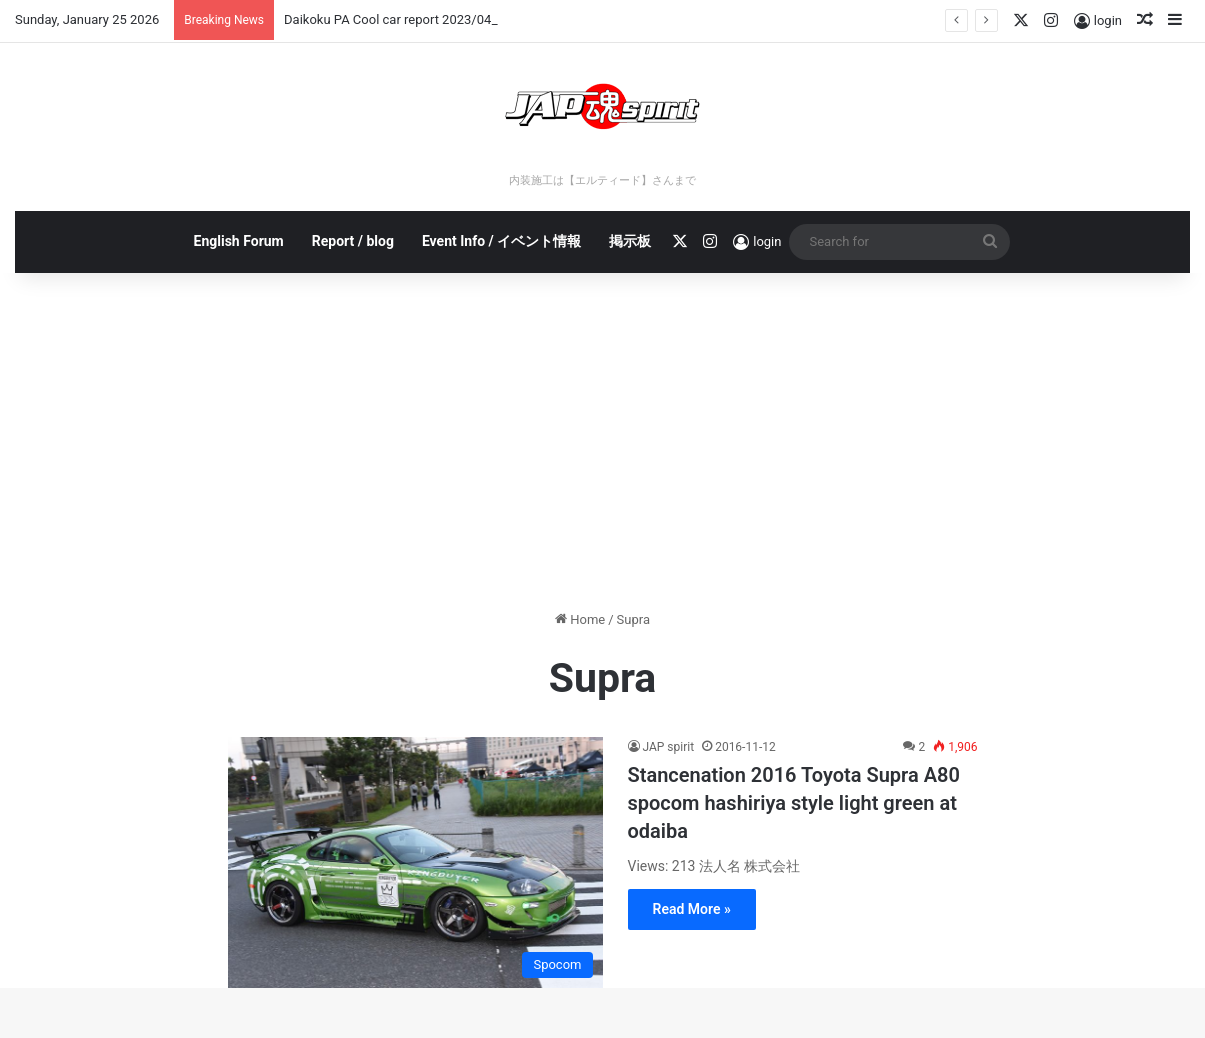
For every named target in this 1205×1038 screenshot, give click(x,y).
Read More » (692, 909)
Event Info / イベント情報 (501, 241)
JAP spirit (669, 747)
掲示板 (630, 241)
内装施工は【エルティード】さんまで (602, 180)
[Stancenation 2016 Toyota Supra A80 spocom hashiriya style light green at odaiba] (415, 862)
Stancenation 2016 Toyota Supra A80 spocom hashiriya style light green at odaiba (794, 803)
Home (580, 619)
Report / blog (353, 241)
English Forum (239, 241)
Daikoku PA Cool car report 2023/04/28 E (403, 19)
